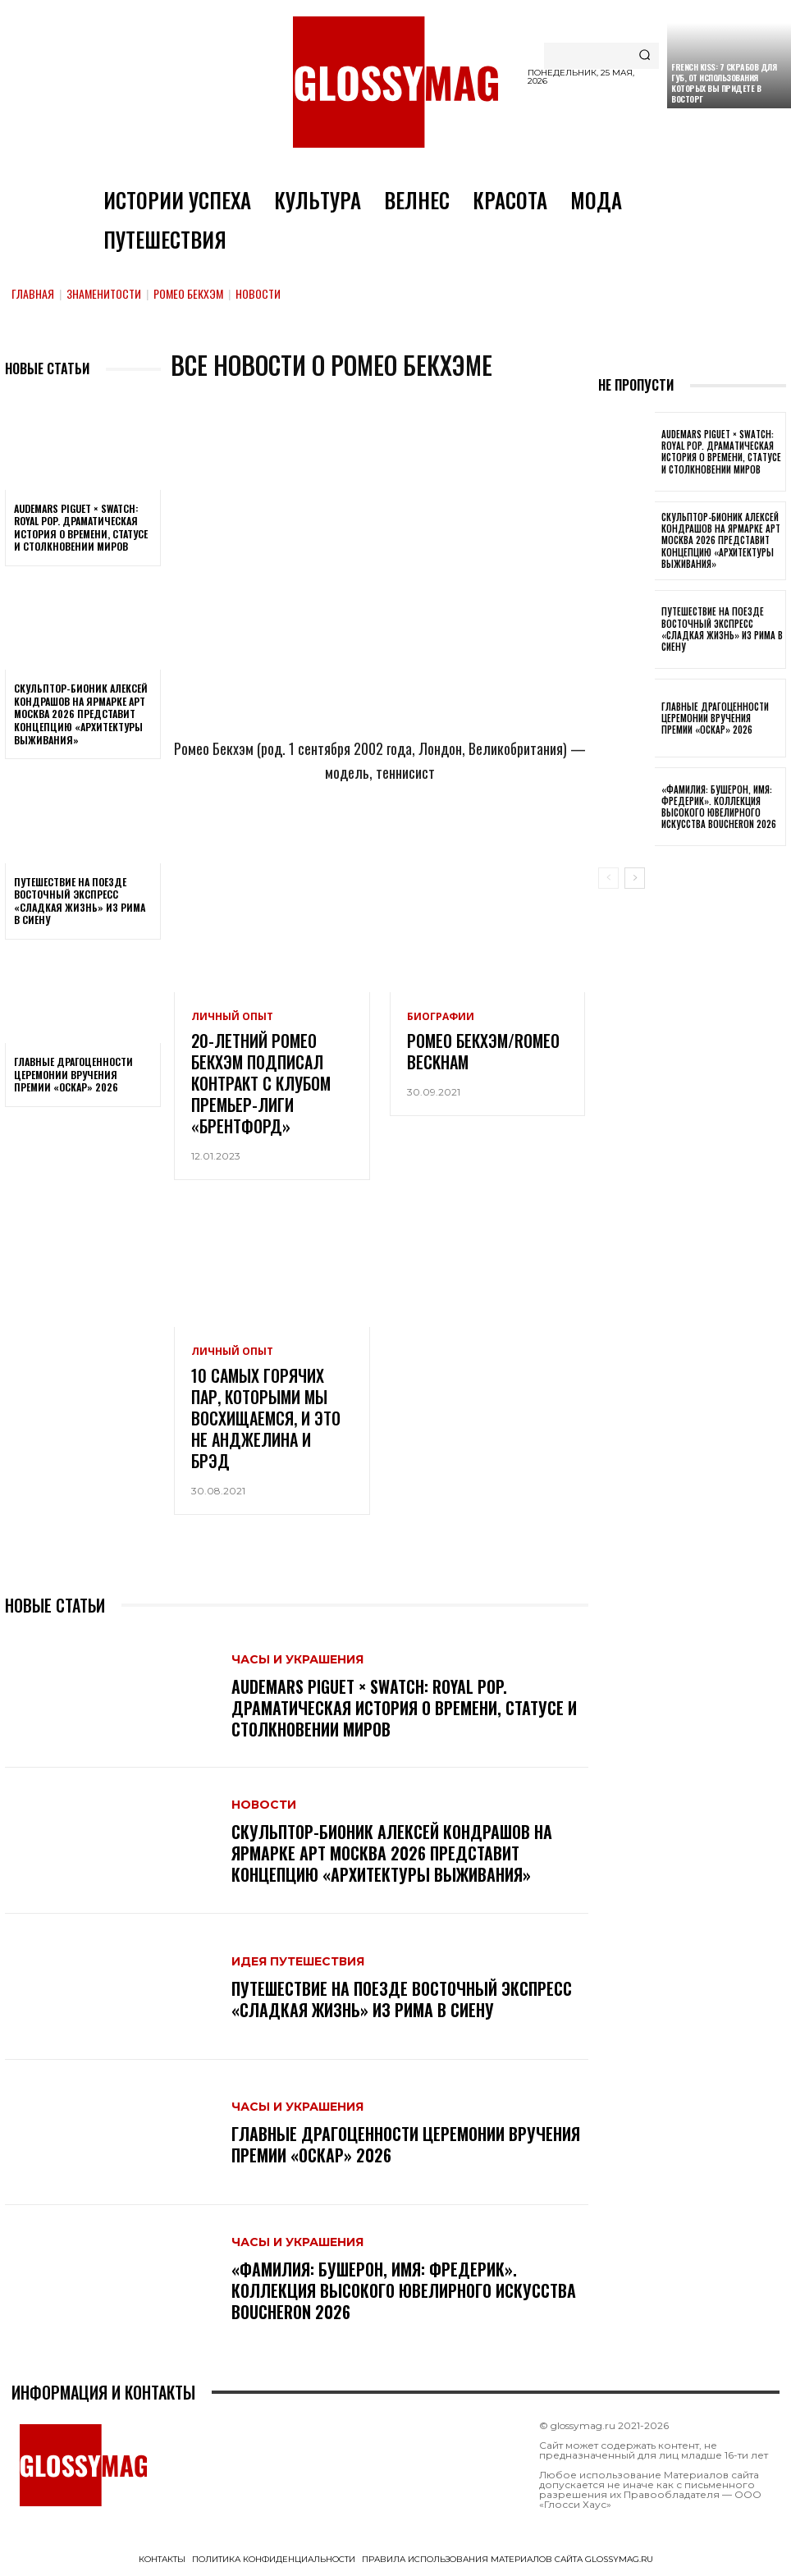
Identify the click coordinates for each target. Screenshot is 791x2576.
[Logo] (395, 82)
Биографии (440, 1017)
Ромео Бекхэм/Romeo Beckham (483, 1051)
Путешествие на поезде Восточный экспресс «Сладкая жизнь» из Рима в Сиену (79, 901)
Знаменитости (103, 293)
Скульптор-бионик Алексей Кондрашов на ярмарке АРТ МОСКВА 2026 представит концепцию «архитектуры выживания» (81, 713)
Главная (32, 293)
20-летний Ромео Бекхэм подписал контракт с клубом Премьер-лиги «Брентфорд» (261, 1083)
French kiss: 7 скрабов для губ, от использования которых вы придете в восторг (723, 83)
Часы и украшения (297, 1659)
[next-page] (634, 878)
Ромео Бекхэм (188, 293)
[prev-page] (608, 878)
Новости (263, 1804)
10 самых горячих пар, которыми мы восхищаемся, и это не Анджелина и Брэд (266, 1418)
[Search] (644, 56)
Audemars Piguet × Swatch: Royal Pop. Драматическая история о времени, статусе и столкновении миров (81, 527)
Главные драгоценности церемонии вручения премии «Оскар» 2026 (73, 1074)
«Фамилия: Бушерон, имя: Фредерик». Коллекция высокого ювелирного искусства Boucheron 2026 (403, 2290)
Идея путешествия (297, 1961)
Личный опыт (232, 1017)
